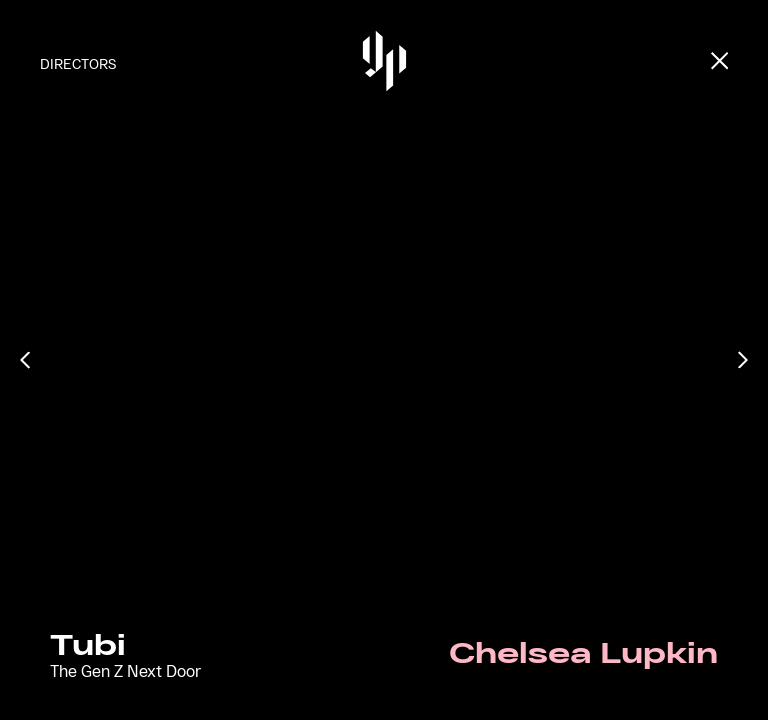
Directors (78, 63)
